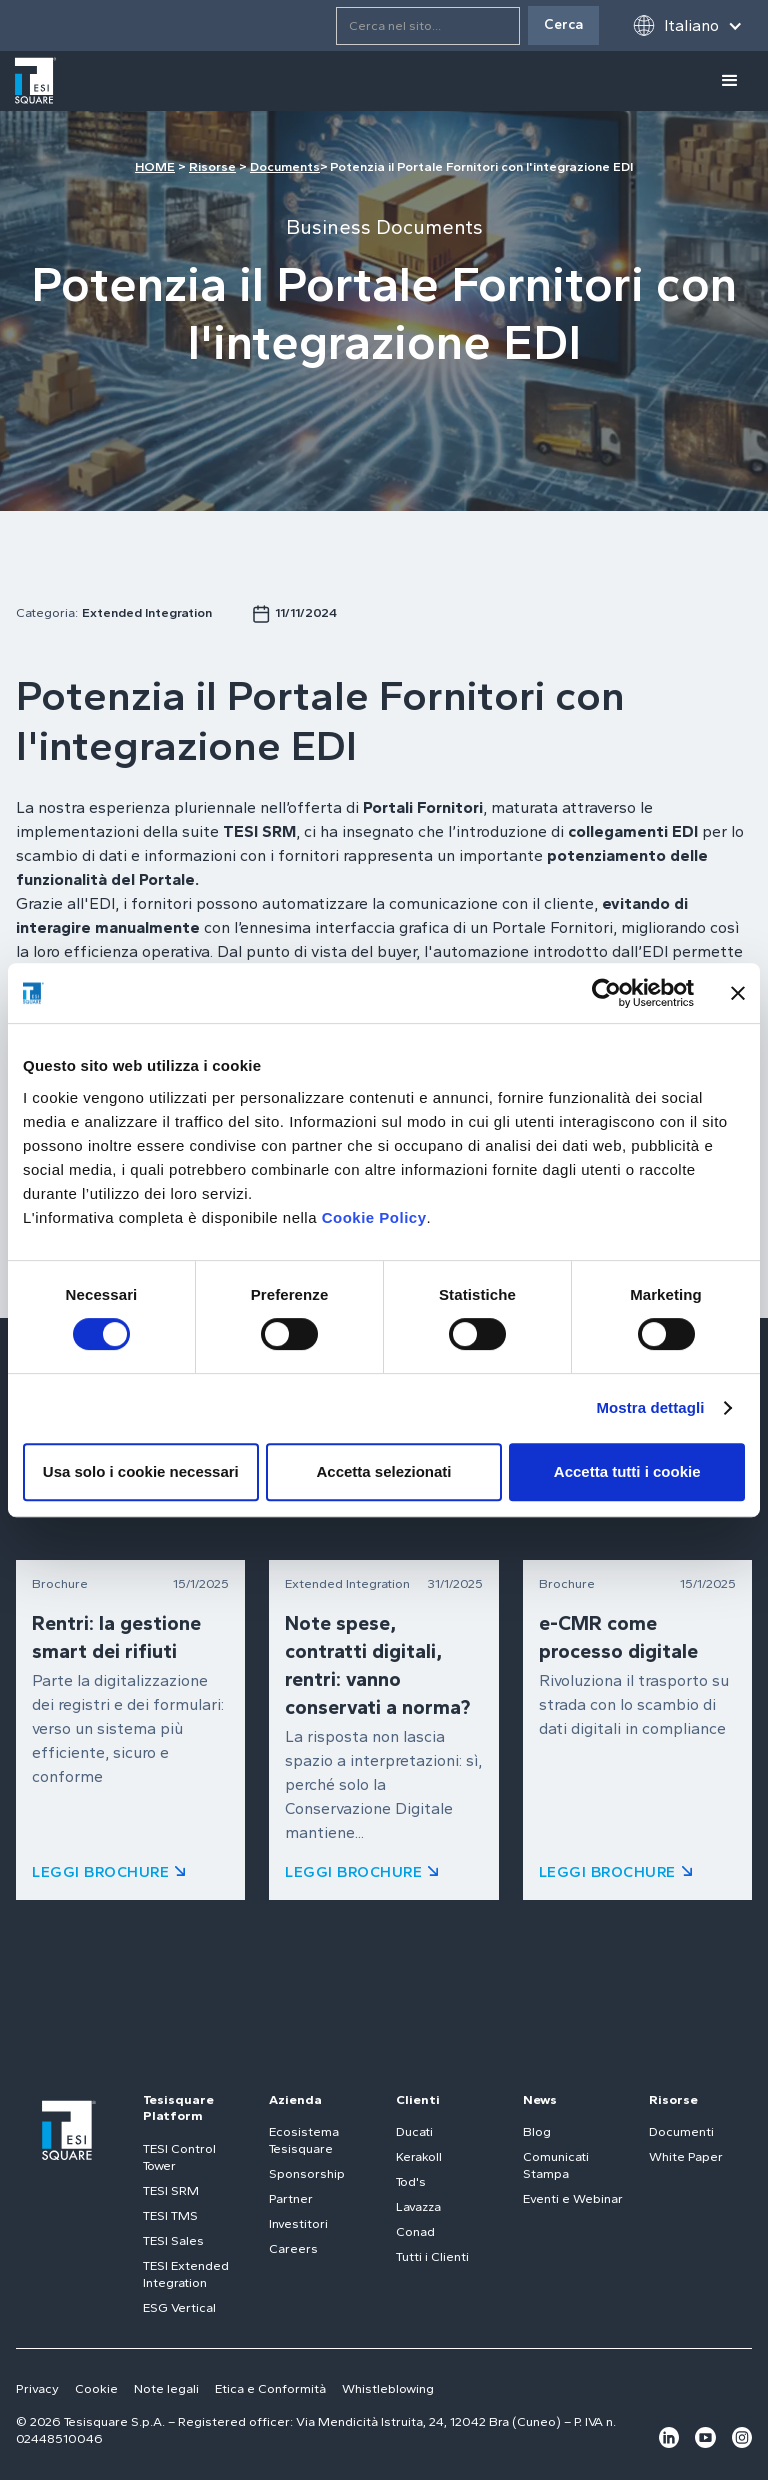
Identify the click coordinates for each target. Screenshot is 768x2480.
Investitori (298, 2223)
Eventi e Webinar (573, 2198)
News (540, 2099)
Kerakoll (419, 2156)
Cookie (96, 2388)
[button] (687, 25)
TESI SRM (171, 2190)
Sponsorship (307, 2173)
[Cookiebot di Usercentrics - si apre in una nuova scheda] (606, 993)
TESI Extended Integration (186, 2274)
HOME (155, 166)
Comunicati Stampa (556, 2165)
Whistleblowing (388, 2388)
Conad (415, 2231)
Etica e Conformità (270, 2388)
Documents (285, 166)
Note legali (166, 2388)
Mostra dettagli (650, 1407)
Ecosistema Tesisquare (304, 2140)
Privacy (37, 2388)
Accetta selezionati (383, 1471)
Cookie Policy (374, 1217)
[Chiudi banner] (738, 993)
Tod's (411, 2181)
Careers (293, 2248)
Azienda (295, 2099)
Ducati (414, 2131)
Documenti (681, 2131)
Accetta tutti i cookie (627, 1471)
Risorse (212, 166)
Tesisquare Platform (178, 2108)
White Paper (686, 2156)
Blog (537, 2131)
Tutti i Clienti (432, 2256)
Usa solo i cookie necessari (141, 1471)
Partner (291, 2198)
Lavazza (418, 2206)
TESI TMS (170, 2215)
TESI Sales (173, 2240)
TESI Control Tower (179, 2157)
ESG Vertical (179, 2307)
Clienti (418, 2099)
